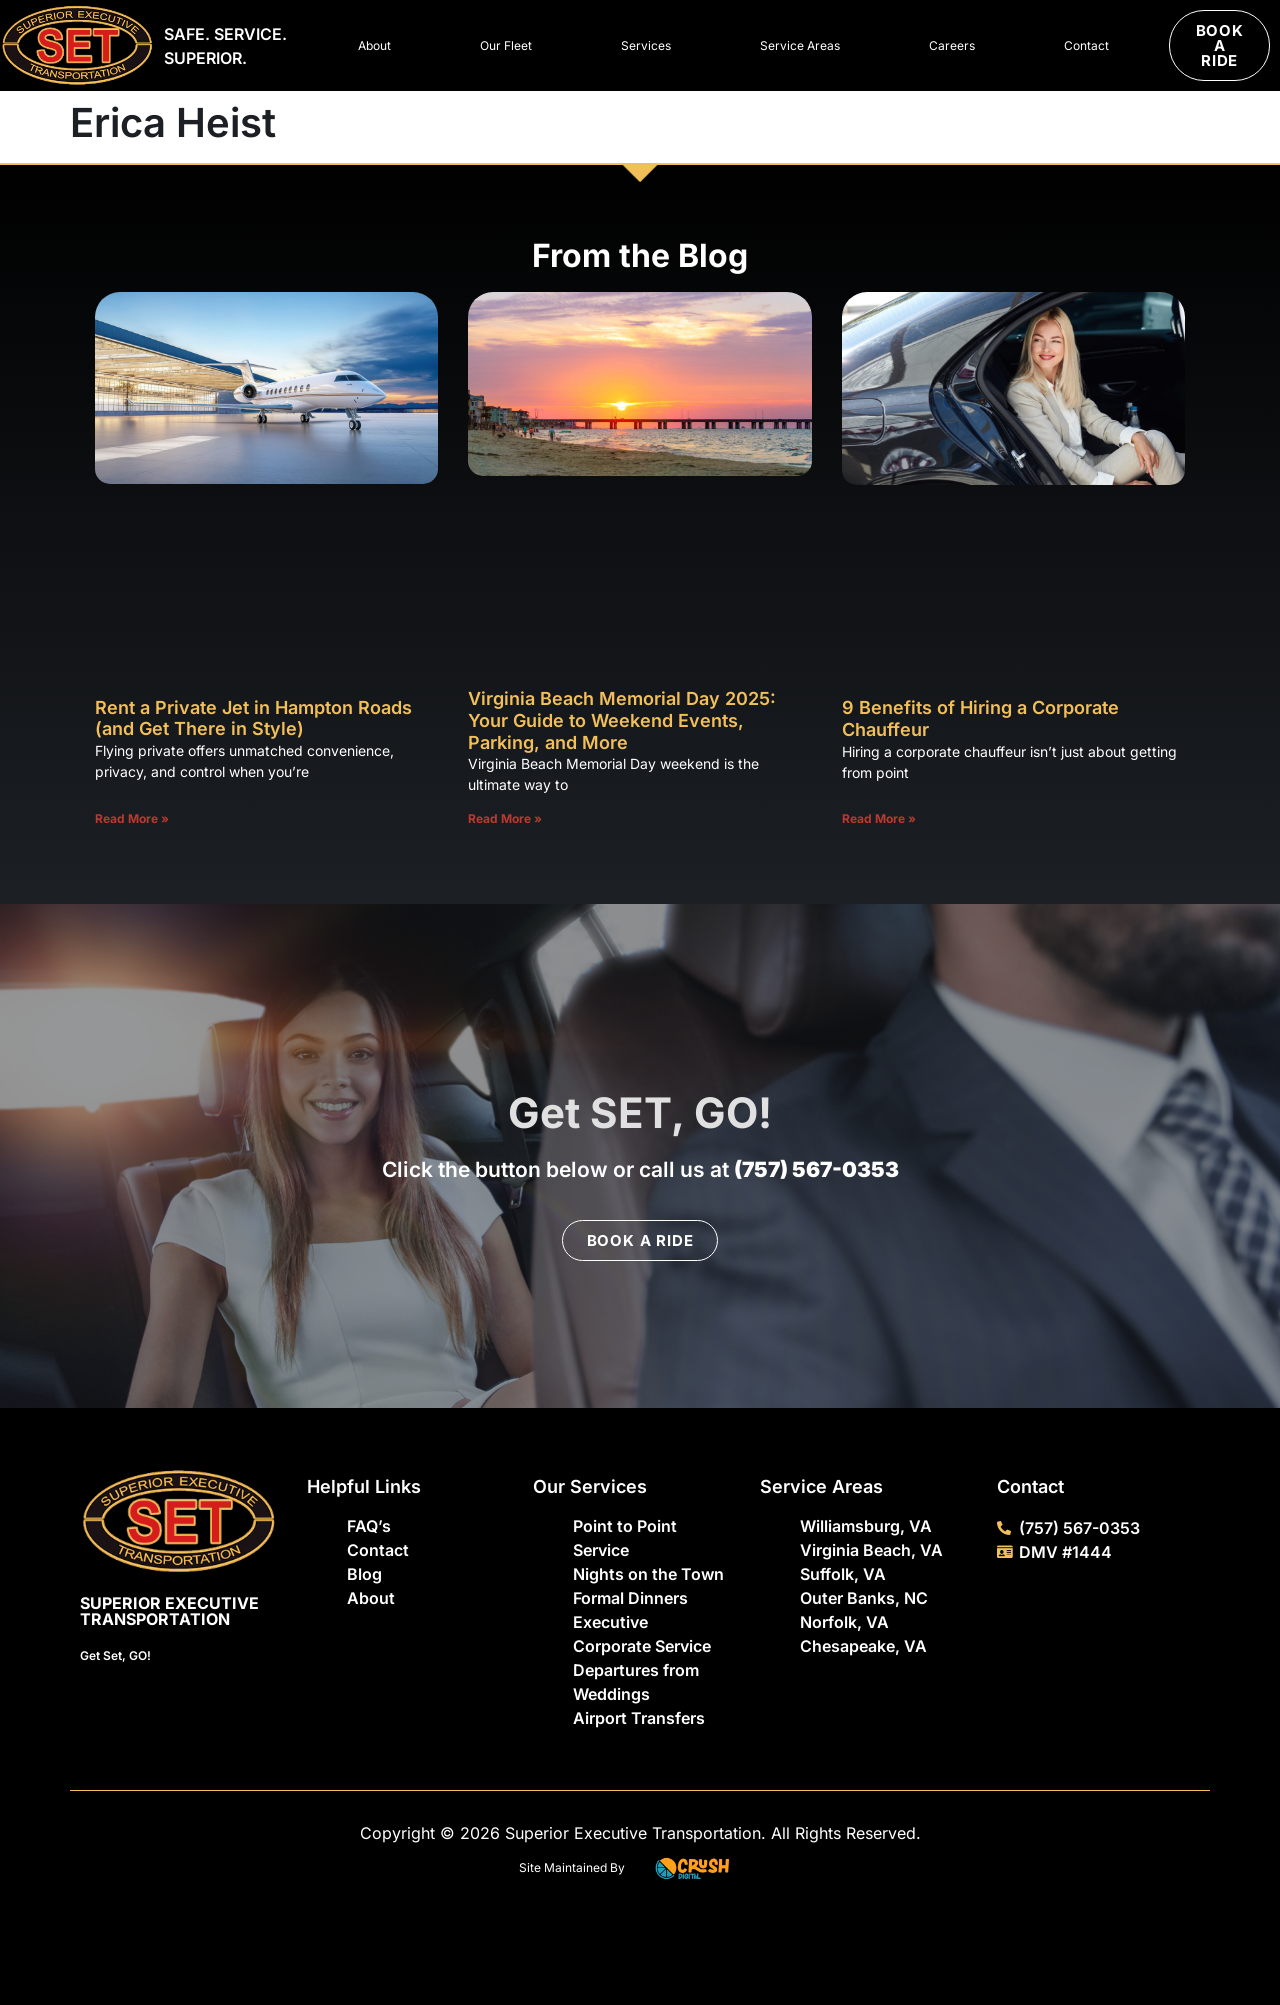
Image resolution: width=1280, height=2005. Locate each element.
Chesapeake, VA (863, 1646)
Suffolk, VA (843, 1574)
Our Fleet (506, 45)
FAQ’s (369, 1526)
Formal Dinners (630, 1598)
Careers (952, 45)
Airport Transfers (639, 1718)
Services (646, 45)
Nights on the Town (648, 1574)
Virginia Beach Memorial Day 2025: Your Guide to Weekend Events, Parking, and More (622, 720)
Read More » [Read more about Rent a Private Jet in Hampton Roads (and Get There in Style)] (132, 818)
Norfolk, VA (844, 1622)
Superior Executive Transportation (169, 1611)
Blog (364, 1574)
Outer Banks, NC (864, 1598)
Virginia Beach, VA (871, 1550)
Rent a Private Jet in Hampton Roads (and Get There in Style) (253, 718)
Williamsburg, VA (866, 1526)
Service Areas (800, 45)
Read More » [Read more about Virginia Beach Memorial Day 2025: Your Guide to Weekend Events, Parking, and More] (505, 818)
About (374, 45)
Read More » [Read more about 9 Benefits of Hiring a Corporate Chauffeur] (879, 818)
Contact (1086, 45)
